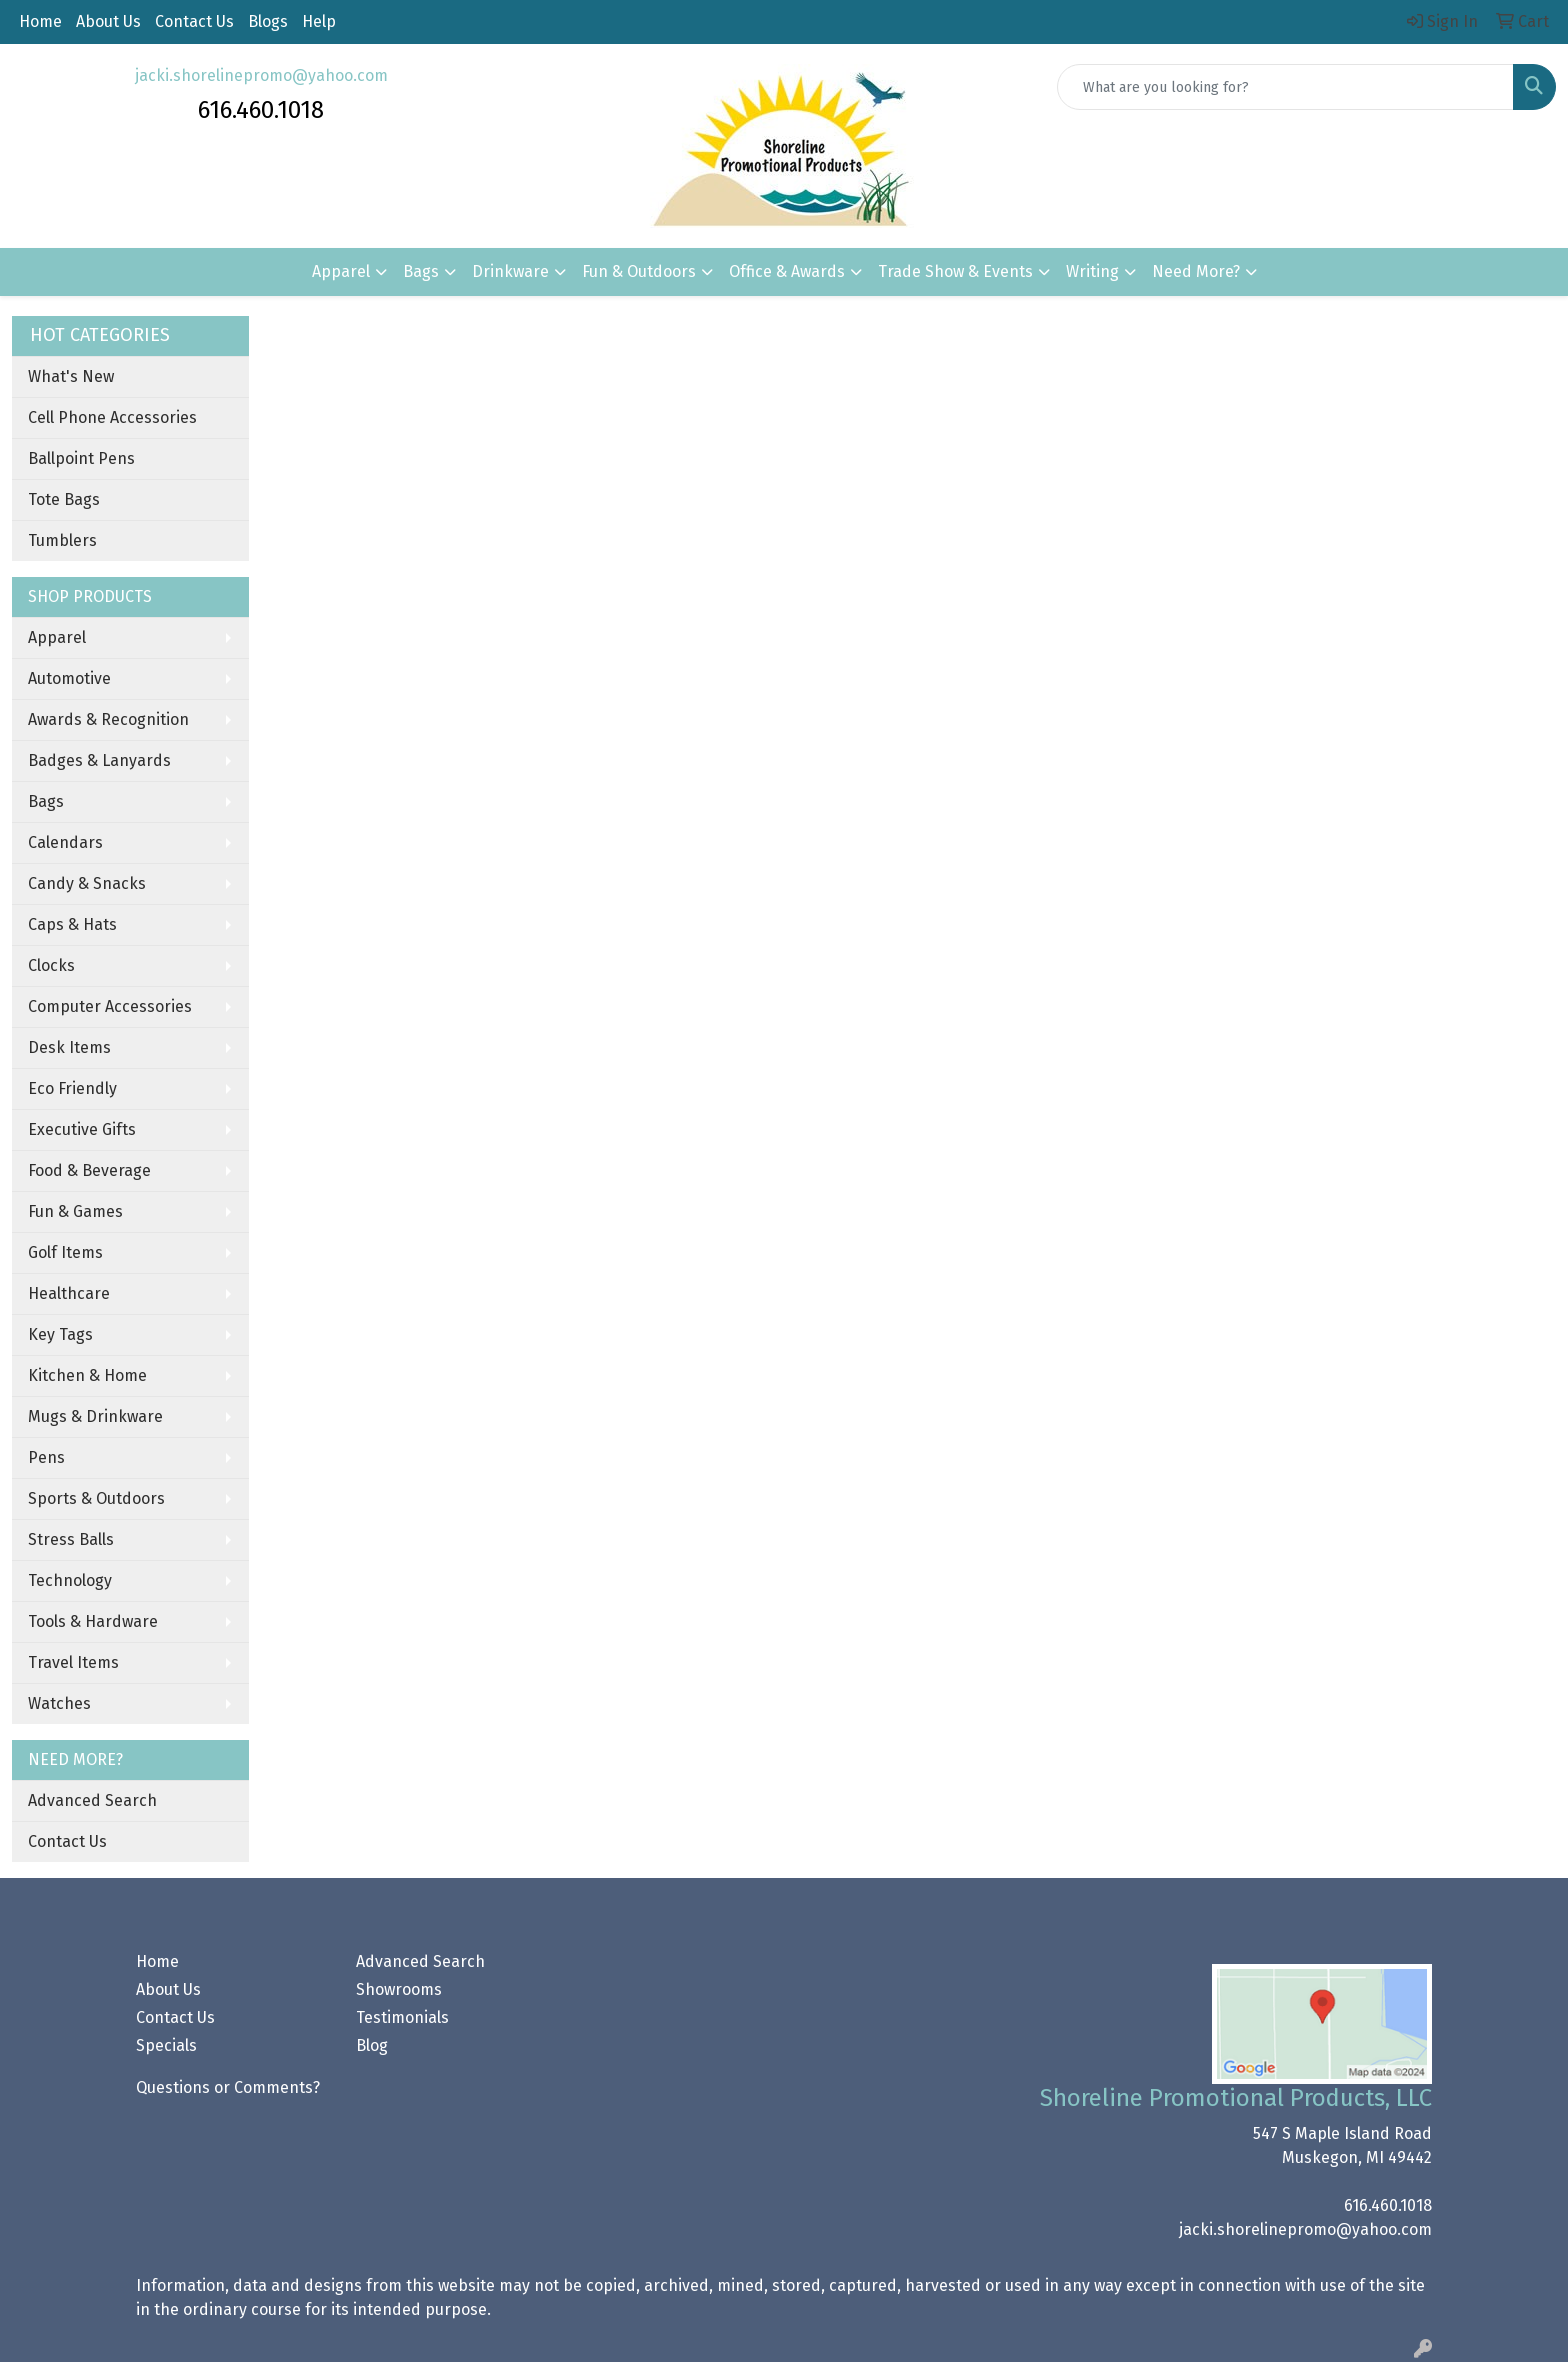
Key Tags (60, 1334)
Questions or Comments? (228, 2087)
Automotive (69, 678)
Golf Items (65, 1252)
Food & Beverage (89, 1170)
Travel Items (73, 1662)
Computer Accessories (110, 1006)
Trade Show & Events (955, 271)
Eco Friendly (72, 1088)
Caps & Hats (72, 924)
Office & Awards (787, 271)
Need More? (1196, 271)
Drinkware (510, 271)
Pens (46, 1457)
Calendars (65, 842)
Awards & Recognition (108, 719)
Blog (372, 2045)
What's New (71, 376)
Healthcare (69, 1293)
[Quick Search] (1285, 87)
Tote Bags (64, 499)
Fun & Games (75, 1211)
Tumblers (62, 540)
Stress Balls (71, 1539)
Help (319, 21)
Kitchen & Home (87, 1375)
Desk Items (69, 1047)
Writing (1092, 271)
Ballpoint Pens (81, 458)
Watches (59, 1703)
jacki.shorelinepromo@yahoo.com (261, 75)
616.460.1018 (1388, 2205)
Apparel (341, 271)
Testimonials (402, 2017)
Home (40, 21)
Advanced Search (92, 1800)
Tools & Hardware (93, 1621)
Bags (421, 271)
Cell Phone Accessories (112, 417)
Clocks (51, 965)
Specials (166, 2045)
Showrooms (399, 1989)
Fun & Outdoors (639, 271)
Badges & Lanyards (99, 760)
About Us (108, 21)
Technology (70, 1580)
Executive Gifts (82, 1129)
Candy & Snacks (87, 883)
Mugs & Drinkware (95, 1416)
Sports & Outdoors (96, 1498)
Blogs (268, 21)
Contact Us (194, 21)
